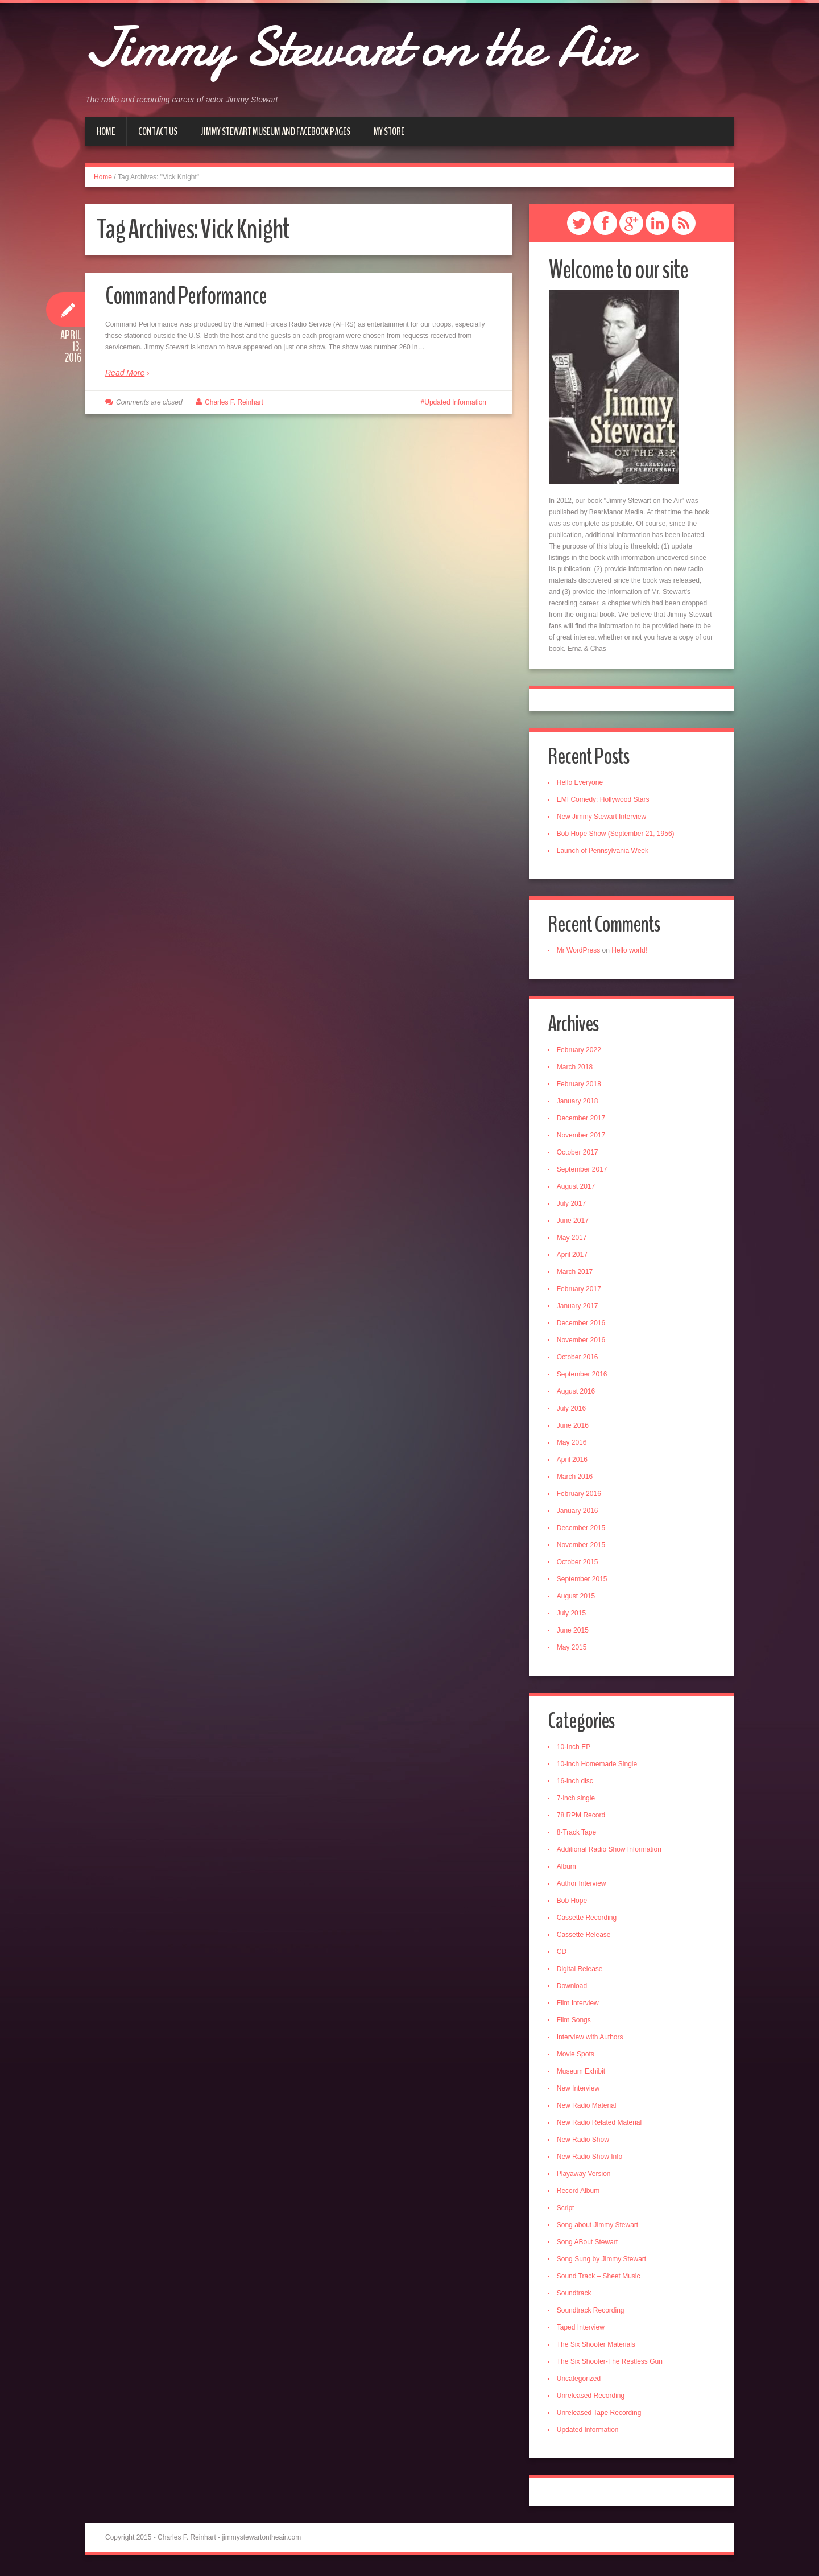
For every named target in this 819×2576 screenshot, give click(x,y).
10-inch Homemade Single (598, 1767)
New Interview (579, 2091)
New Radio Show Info (590, 2159)
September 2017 (583, 1172)
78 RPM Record (582, 1818)
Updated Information (455, 402)
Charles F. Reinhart (234, 402)
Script (567, 2211)
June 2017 (574, 1223)
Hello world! (630, 952)
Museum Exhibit (582, 2074)
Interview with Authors (591, 2040)
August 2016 (577, 1394)
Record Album (579, 2194)
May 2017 (573, 1240)
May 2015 (573, 1650)
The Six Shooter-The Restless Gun (611, 2364)
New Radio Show (584, 2142)
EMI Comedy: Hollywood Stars (604, 801)
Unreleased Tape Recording (600, 2416)
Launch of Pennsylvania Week (604, 852)
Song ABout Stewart (588, 2245)
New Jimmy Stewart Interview (602, 818)
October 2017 (578, 1155)
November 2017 (582, 1137)
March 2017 (576, 1274)
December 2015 (582, 1530)
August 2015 (577, 1598)
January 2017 (578, 1308)
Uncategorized (580, 2381)
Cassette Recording (588, 1920)
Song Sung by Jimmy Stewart (602, 2262)
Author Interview (582, 1886)
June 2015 (574, 1633)
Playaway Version (585, 2177)
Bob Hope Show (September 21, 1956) (617, 835)
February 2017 (580, 1291)
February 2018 (580, 1086)
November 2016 (582, 1342)
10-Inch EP (575, 1750)
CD (563, 1955)
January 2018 (578, 1103)
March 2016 (576, 1479)
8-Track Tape (577, 1835)
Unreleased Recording (592, 2398)
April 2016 (573, 1462)
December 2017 (582, 1120)
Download (573, 1989)
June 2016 (574, 1428)
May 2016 (573, 1445)
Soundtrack (575, 2296)
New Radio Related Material (600, 2125)
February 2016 (580, 1496)
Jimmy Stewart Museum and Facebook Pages (275, 131)
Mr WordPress (579, 952)
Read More (124, 372)
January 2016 (578, 1513)
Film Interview (579, 2006)
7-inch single (577, 1801)
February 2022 (580, 1052)
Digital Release (581, 1972)
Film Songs (575, 2023)
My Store (389, 131)
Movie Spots (576, 2057)
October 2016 (578, 1359)
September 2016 (583, 1376)
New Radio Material (588, 2108)
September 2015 (583, 1581)
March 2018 (576, 1069)
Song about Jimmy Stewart (598, 2228)
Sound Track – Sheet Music (600, 2279)
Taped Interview (582, 2330)
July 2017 (572, 1206)
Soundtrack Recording (592, 2313)
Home (106, 131)
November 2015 (582, 1547)
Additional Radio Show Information (610, 1852)
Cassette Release (585, 1938)
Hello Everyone (581, 784)
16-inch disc (576, 1784)
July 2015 (572, 1615)
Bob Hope (573, 1903)
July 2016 (572, 1411)
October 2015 (578, 1564)
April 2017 (573, 1257)
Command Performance (189, 295)
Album (567, 1869)
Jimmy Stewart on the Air (381, 45)
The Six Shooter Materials (597, 2347)
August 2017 (577, 1189)
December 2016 (582, 1325)
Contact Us (157, 131)
